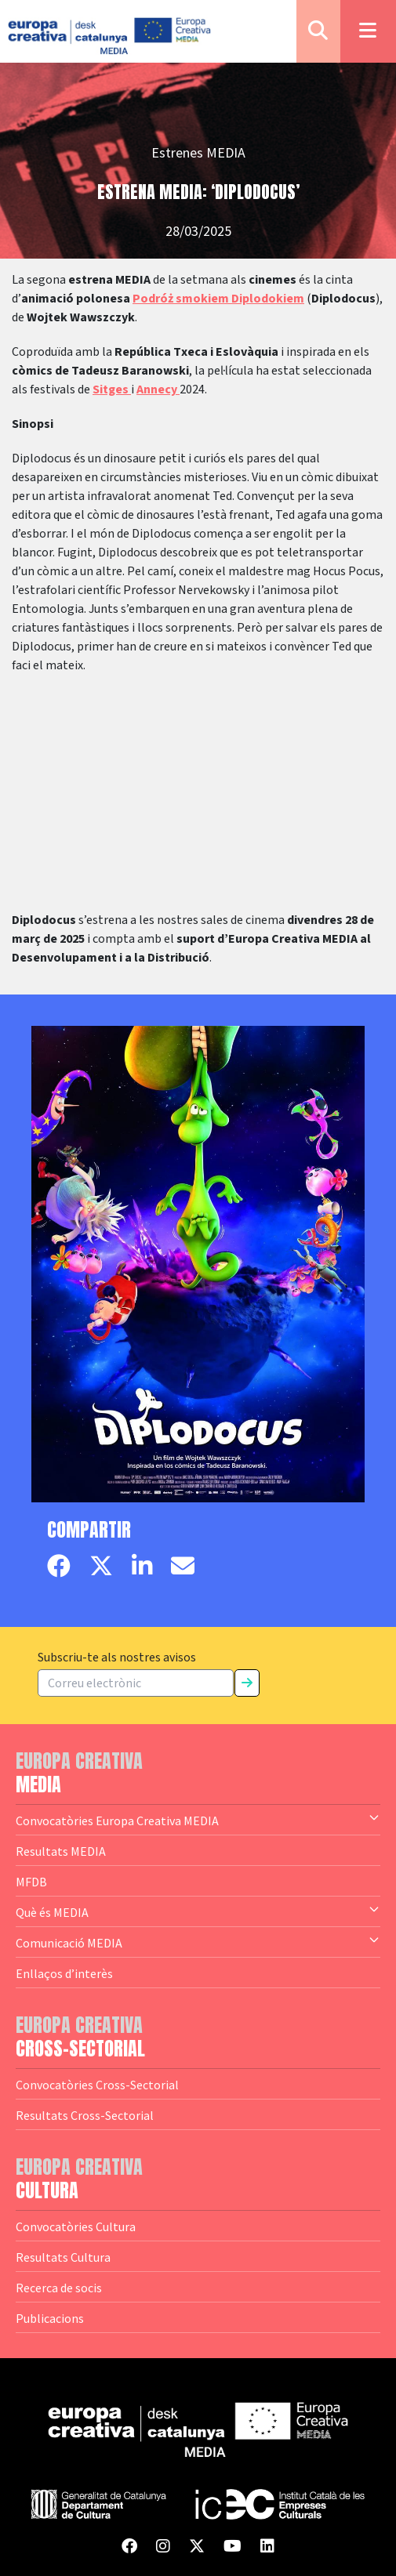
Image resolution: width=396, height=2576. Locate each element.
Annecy (158, 389)
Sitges (112, 389)
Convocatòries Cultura (76, 2226)
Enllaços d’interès (64, 1973)
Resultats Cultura (63, 2257)
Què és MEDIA (198, 1911)
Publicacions (50, 2318)
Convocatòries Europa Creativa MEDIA (198, 1819)
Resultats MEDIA (61, 1851)
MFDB (31, 1881)
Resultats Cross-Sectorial (85, 2115)
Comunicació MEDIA (198, 1942)
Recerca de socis (59, 2287)
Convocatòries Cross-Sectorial (97, 2084)
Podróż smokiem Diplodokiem (218, 298)
